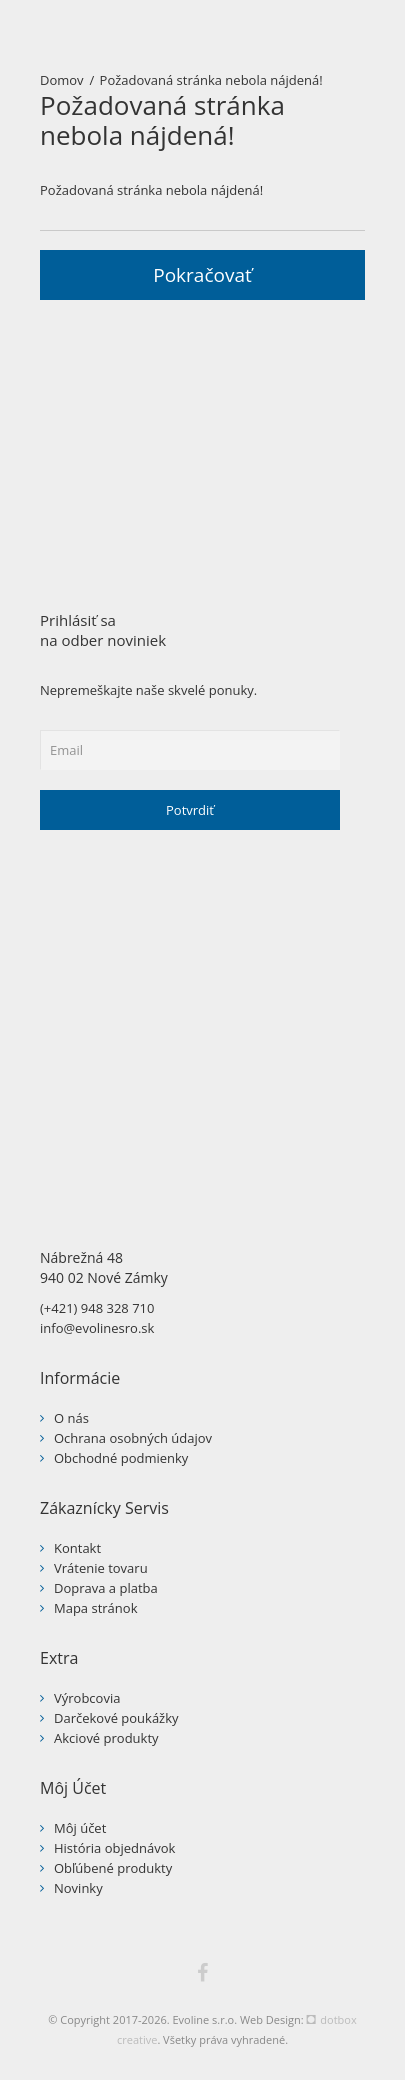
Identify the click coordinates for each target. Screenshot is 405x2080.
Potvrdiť (190, 810)
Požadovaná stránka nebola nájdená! (211, 80)
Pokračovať (202, 275)
